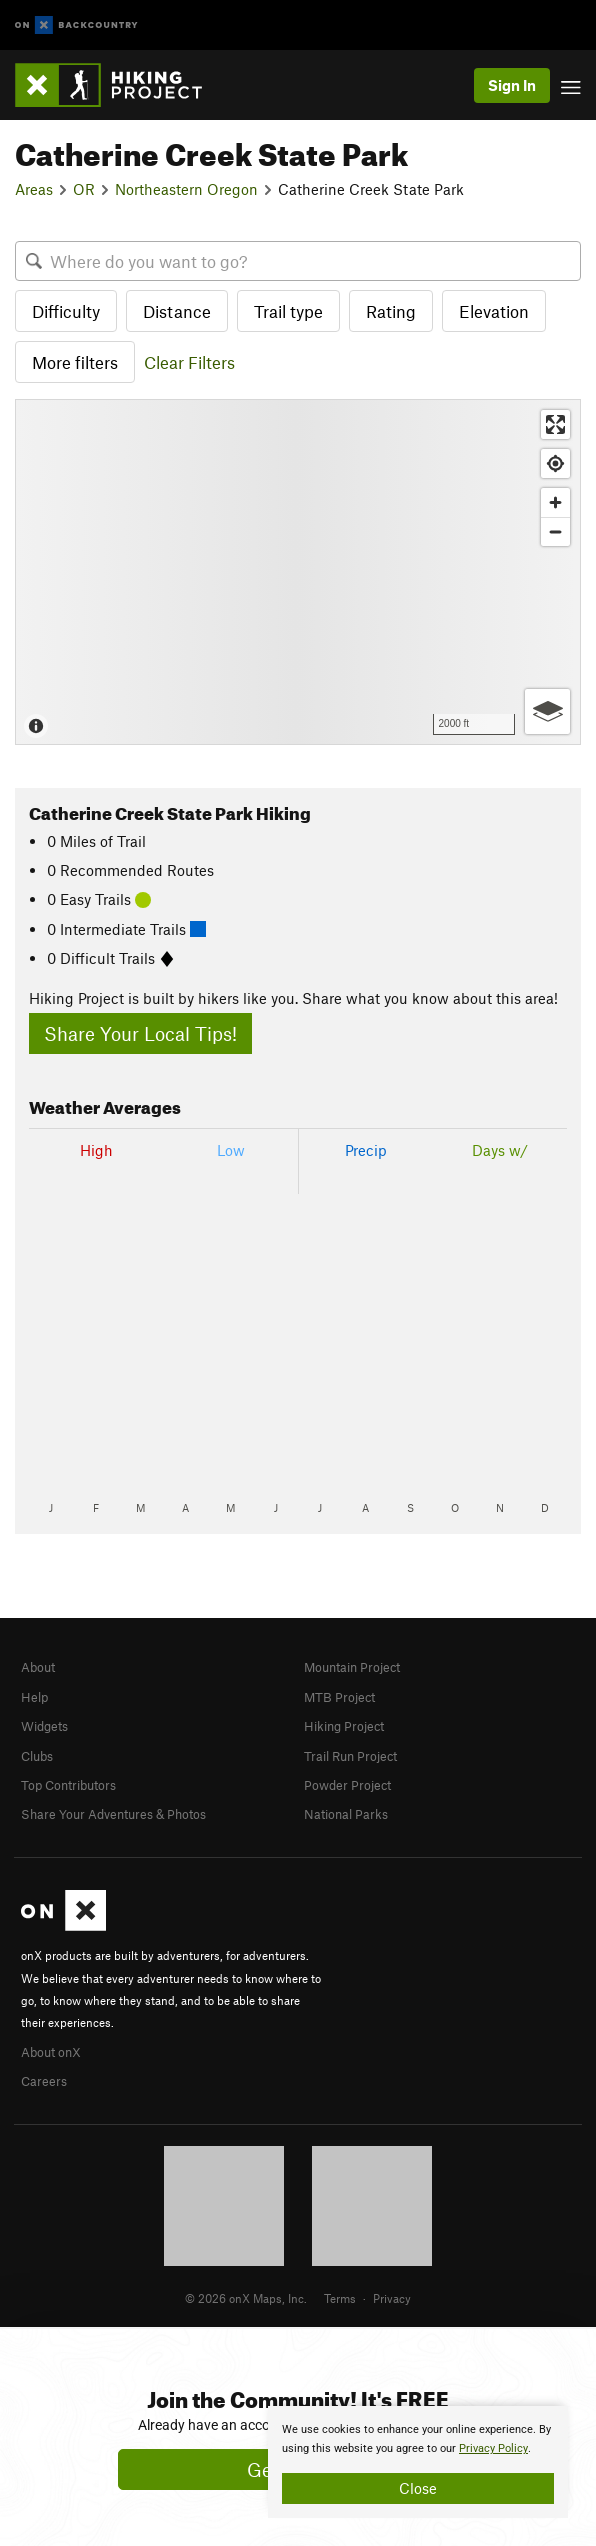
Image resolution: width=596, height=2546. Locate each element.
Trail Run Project (350, 1756)
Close (418, 2488)
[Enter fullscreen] (555, 424)
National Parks (346, 1814)
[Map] (298, 571)
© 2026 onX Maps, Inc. (246, 2298)
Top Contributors (68, 1785)
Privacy (392, 2298)
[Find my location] (555, 463)
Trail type (288, 311)
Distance (177, 311)
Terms (340, 2298)
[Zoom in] (555, 502)
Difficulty (66, 311)
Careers (44, 2081)
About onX (51, 2052)
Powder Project (347, 1785)
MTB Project (339, 1697)
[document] (418, 2462)
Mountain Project (352, 1667)
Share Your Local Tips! (140, 1033)
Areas (34, 189)
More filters (75, 362)
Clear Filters (189, 362)
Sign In (512, 85)
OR (84, 189)
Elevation (494, 311)
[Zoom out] (555, 531)
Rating (391, 311)
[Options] (547, 711)
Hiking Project (344, 1726)
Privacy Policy (493, 2448)
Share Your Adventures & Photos (113, 1814)
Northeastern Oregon (186, 189)
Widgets (44, 1726)
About (38, 1667)
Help (34, 1697)
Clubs (37, 1756)
